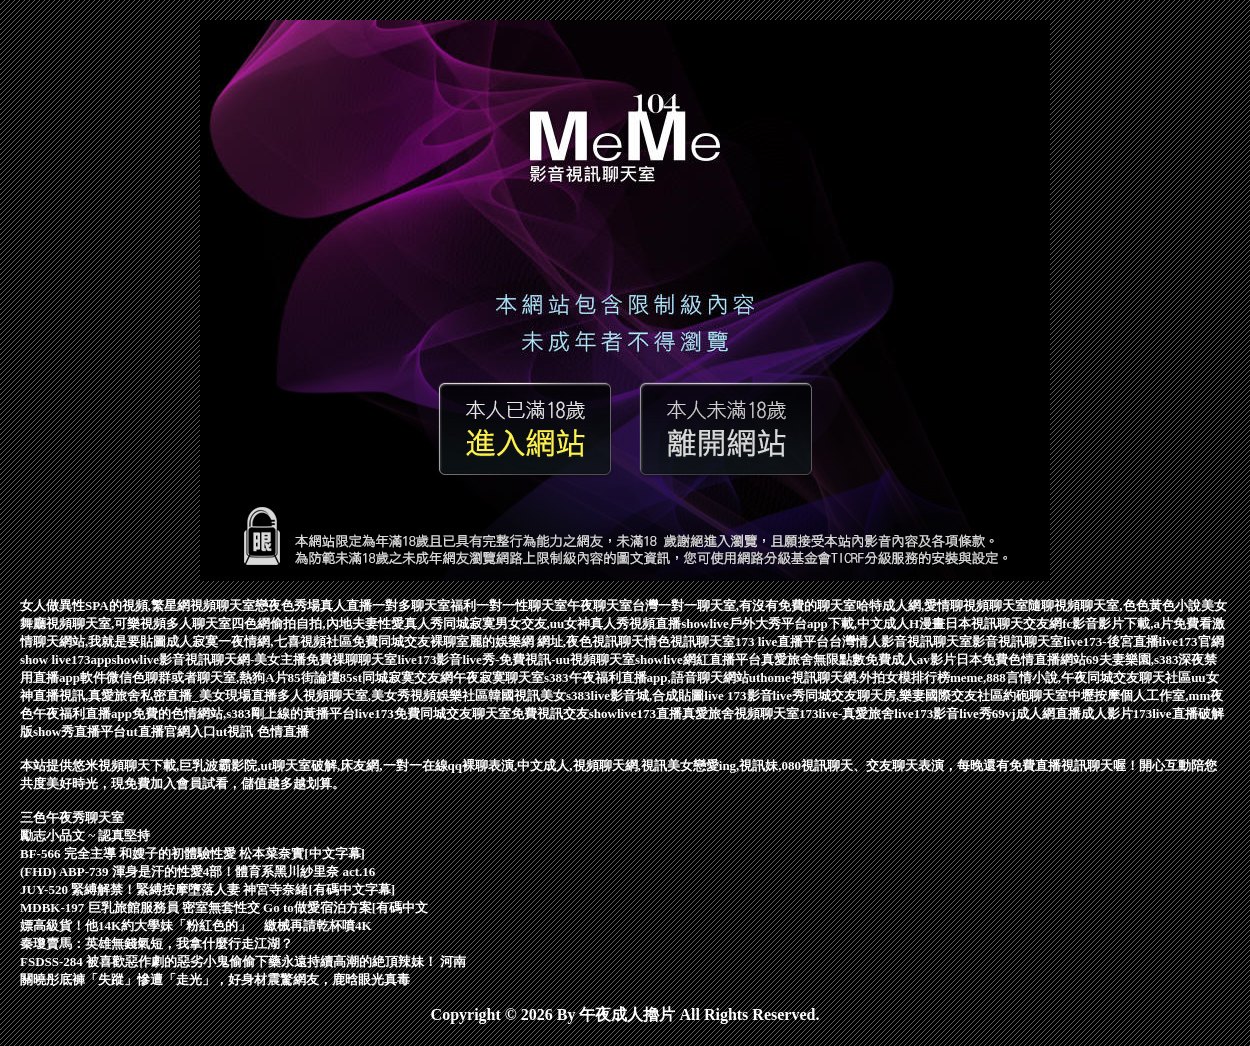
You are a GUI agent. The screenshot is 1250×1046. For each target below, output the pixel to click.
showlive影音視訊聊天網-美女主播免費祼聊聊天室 (254, 659)
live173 (374, 713)
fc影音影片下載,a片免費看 (1137, 623)
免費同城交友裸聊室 (410, 641)
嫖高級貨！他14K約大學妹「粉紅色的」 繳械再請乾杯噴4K (196, 925)
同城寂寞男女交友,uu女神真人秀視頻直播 (562, 623)
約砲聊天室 (1035, 695)
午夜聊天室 (599, 605)
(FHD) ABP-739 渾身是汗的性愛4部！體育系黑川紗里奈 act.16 (197, 871)
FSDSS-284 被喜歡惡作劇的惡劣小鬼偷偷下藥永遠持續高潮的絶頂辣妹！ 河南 (243, 961)
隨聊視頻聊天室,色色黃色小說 (1114, 605)
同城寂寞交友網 (407, 677)
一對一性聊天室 (521, 605)
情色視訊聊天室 (689, 641)
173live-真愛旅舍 (846, 713)
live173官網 (1191, 641)
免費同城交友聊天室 (452, 713)
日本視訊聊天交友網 (1003, 623)
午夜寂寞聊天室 (498, 677)
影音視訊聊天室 (1017, 641)
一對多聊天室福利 (424, 605)
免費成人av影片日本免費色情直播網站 (975, 659)
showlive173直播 (635, 713)
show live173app (65, 659)
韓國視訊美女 (527, 695)
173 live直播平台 (782, 641)
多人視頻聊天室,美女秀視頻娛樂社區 (382, 695)
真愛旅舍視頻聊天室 (740, 713)
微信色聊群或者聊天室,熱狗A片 (197, 677)
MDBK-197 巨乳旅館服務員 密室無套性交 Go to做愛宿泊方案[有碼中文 (224, 907)
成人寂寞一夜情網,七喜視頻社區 (258, 641)
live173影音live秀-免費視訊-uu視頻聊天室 (516, 659)
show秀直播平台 (79, 731)
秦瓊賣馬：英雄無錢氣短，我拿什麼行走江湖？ (156, 943)
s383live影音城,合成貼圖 (635, 695)
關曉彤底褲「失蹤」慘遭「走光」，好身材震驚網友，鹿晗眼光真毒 (215, 979)
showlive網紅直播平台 (698, 659)
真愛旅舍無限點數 (813, 659)
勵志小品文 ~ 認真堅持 (85, 835)
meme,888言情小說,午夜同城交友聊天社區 (1070, 677)
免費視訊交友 (550, 713)
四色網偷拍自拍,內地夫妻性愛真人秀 (336, 623)
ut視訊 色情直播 (262, 731)
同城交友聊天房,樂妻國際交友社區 (904, 695)
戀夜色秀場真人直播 (313, 605)
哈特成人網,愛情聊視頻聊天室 (942, 605)
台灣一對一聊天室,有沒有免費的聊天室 (744, 605)
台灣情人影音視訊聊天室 (900, 641)
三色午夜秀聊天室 (72, 817)
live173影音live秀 (943, 713)
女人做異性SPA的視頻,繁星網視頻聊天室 (137, 605)
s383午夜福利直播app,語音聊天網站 (646, 677)
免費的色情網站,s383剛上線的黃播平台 (243, 713)
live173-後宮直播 (1110, 641)
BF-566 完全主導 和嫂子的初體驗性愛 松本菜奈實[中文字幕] (192, 853)
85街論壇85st (325, 677)
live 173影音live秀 (754, 695)
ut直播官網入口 (171, 731)
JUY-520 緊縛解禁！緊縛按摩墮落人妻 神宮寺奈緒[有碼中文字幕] (207, 889)
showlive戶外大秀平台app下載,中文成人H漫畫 (813, 623)
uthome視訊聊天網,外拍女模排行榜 (849, 677)
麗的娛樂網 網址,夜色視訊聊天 (557, 641)
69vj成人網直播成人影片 (1062, 713)
